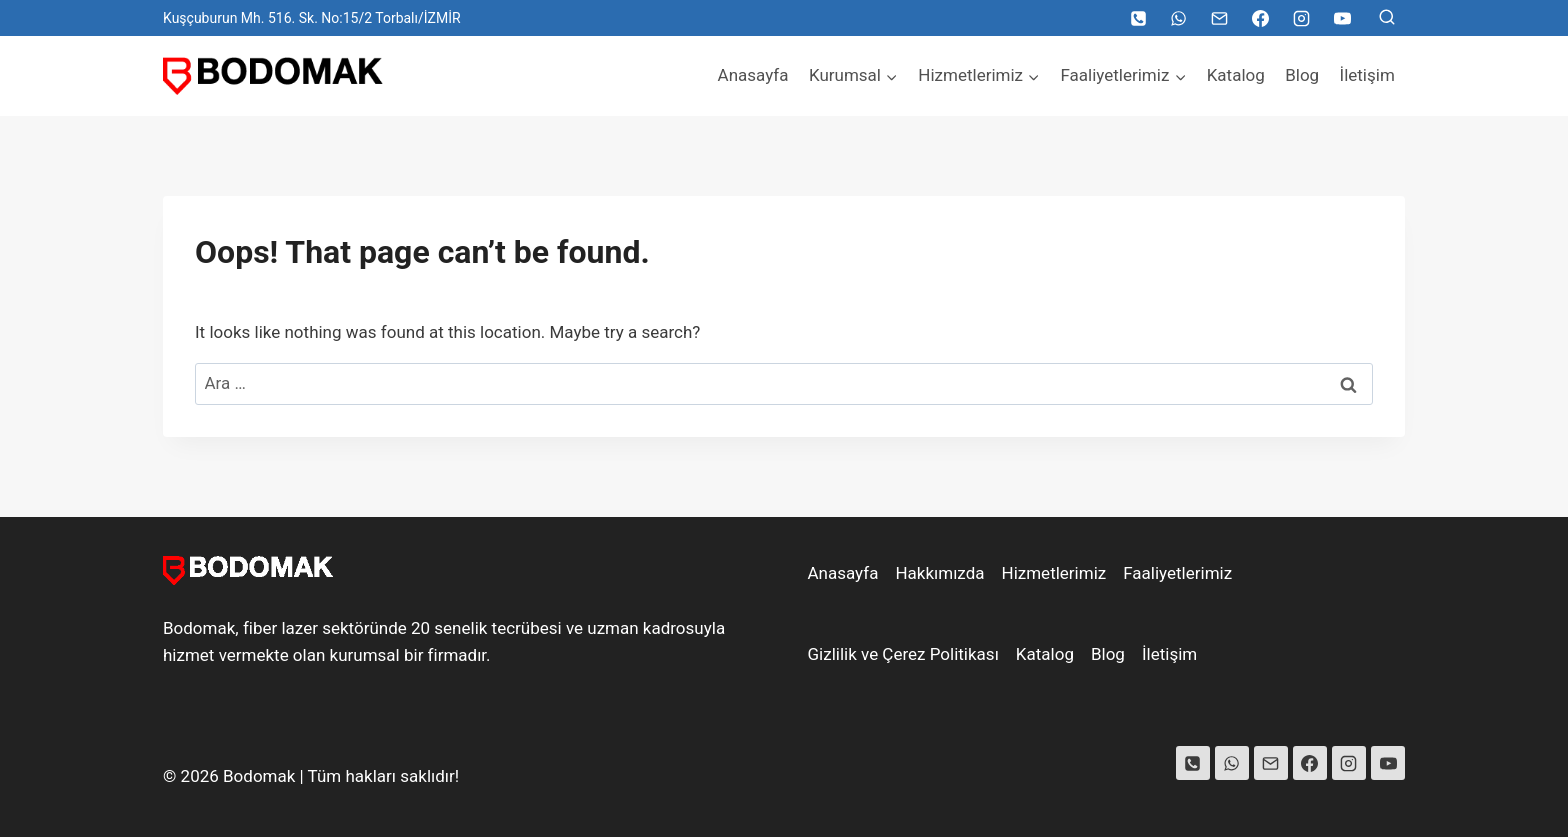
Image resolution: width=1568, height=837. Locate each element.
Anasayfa (753, 75)
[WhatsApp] (1179, 18)
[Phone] (1193, 763)
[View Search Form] (1387, 18)
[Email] (1220, 18)
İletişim (1367, 75)
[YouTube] (1342, 18)
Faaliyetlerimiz (1177, 573)
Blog (1302, 75)
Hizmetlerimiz (1054, 573)
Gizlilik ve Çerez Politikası (903, 654)
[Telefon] (1138, 18)
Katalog (1236, 75)
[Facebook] (1260, 18)
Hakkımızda (939, 573)
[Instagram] (1301, 18)
